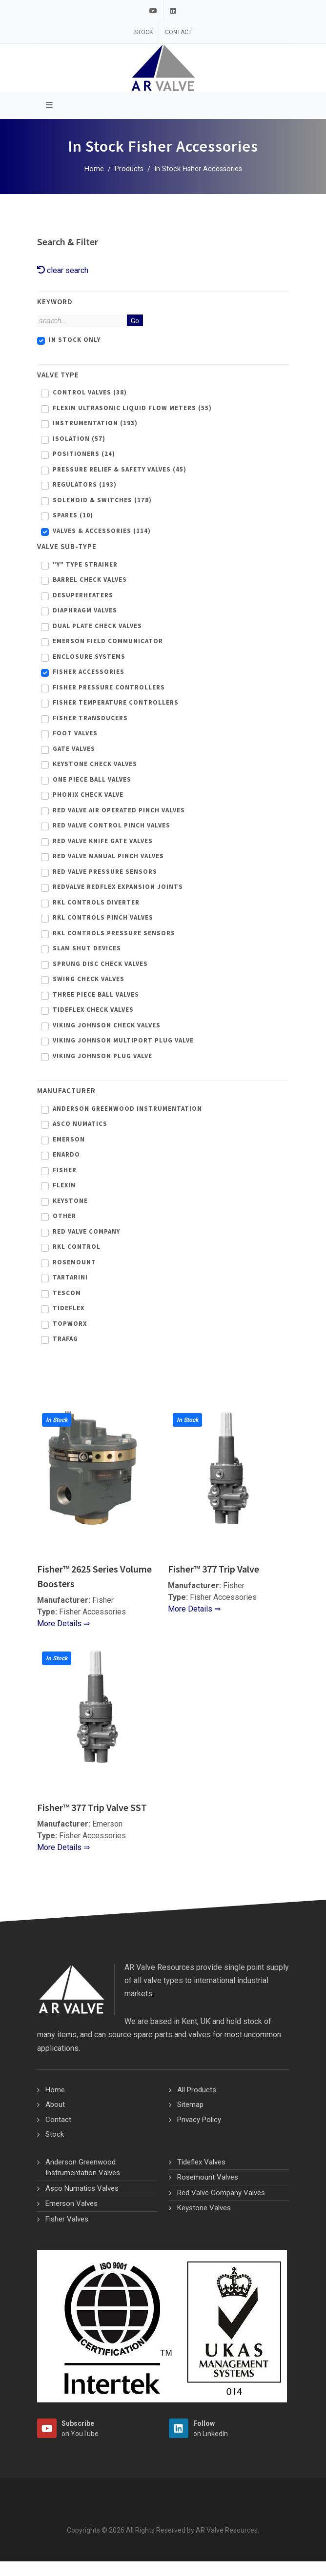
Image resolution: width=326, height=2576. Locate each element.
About (55, 2104)
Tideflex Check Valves (93, 1009)
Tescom (67, 1293)
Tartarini (70, 1277)
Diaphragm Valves (85, 610)
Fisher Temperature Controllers (116, 702)
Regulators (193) (85, 484)
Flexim (64, 1185)
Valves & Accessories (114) (102, 531)
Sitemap (190, 2104)
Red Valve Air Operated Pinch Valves (119, 810)
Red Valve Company (86, 1231)
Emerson (69, 1139)
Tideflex (68, 1308)
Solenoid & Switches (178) (102, 500)
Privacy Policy (199, 2119)
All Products (196, 2089)
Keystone (70, 1201)
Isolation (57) (79, 438)
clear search (62, 270)
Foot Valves (75, 733)
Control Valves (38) (90, 392)
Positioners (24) (84, 454)
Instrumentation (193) (95, 423)
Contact (178, 32)
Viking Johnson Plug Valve (102, 1056)
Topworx (70, 1323)
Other (64, 1216)
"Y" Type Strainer (85, 564)
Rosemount (74, 1262)
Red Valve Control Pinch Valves (111, 825)
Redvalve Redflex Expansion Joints (118, 887)
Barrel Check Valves (90, 579)
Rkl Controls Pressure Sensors (114, 933)
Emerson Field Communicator (108, 641)
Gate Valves (74, 749)
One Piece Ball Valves (92, 779)
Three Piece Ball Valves (96, 994)
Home (94, 169)
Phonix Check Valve (88, 794)
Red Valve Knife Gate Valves (103, 841)
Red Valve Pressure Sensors (105, 871)
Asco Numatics (80, 1124)
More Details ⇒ (63, 1623)
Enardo (66, 1154)
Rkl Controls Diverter (96, 902)
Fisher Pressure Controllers (109, 687)
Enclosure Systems (89, 656)
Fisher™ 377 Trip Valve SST (92, 1807)
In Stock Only (75, 339)
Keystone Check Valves (95, 764)
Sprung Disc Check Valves (100, 964)
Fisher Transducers (90, 718)
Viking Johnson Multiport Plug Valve (123, 1040)
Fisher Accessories (88, 672)
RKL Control (77, 1246)
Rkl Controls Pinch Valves (103, 917)
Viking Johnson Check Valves (107, 1025)
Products (129, 169)
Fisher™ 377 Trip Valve (213, 1569)
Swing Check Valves (88, 979)
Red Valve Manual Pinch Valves (108, 856)
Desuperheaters (83, 595)
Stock (143, 32)
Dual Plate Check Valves (97, 626)
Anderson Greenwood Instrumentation (127, 1108)
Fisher (65, 1170)
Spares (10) (73, 515)
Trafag (65, 1339)
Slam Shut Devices (87, 948)
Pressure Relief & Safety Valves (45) (119, 469)
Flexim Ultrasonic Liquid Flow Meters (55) (132, 408)
